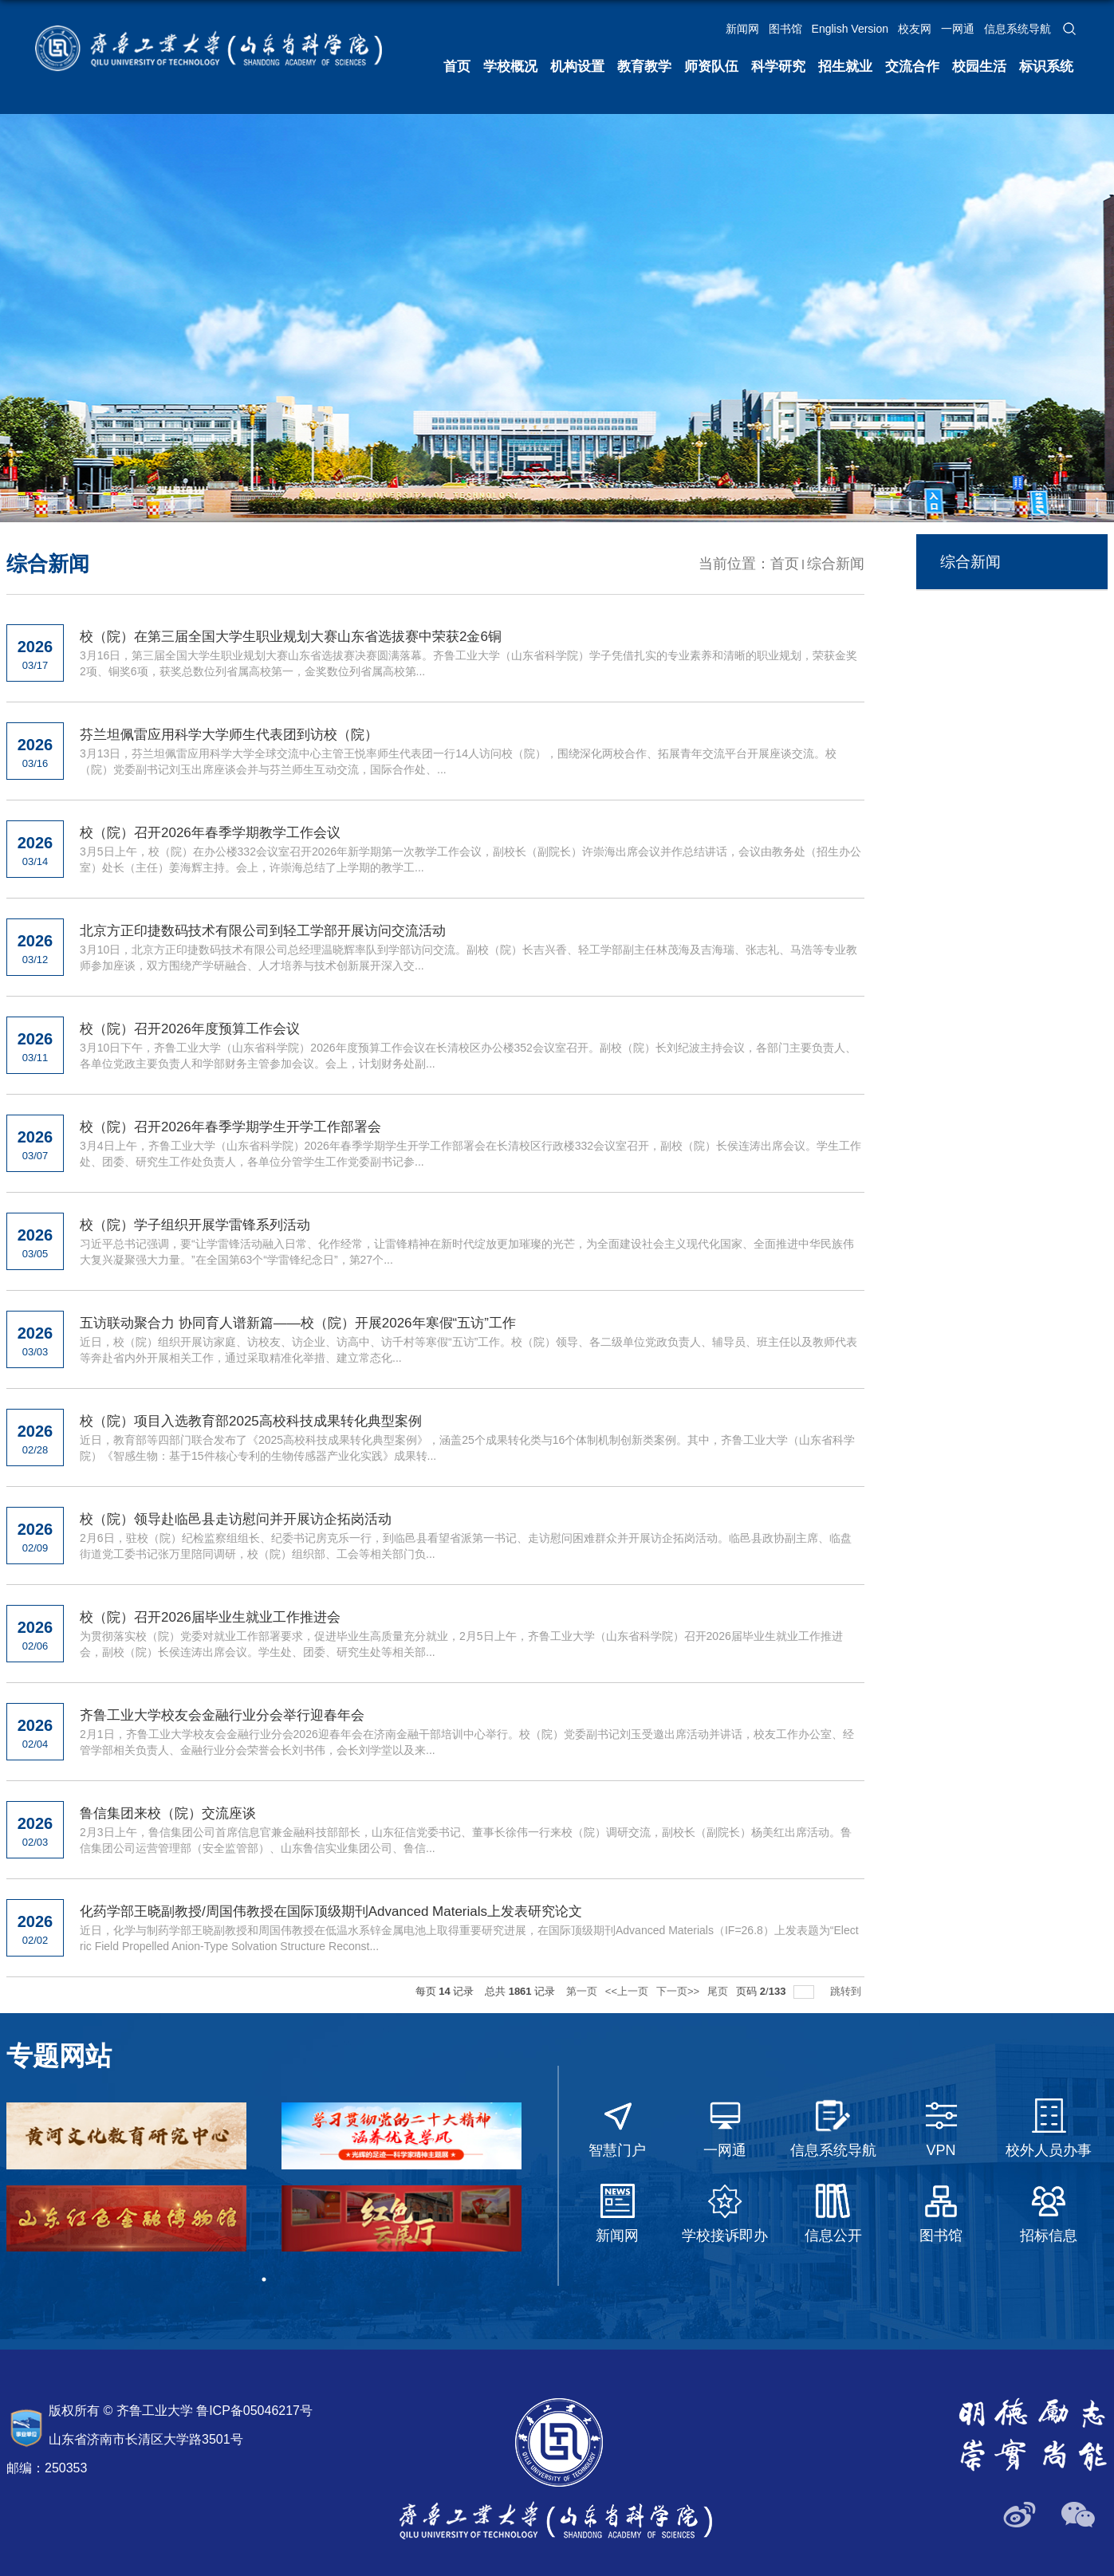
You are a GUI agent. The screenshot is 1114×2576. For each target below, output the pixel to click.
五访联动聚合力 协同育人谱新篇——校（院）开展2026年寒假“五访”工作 (298, 1323)
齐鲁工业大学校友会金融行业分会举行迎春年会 (222, 1715)
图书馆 (785, 28)
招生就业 (845, 66)
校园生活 (979, 66)
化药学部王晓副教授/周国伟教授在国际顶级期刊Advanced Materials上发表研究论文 (331, 1911)
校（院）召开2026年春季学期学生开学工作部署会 (230, 1127)
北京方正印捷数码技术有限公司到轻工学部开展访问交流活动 (263, 930)
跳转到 (847, 1991)
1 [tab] (264, 2279)
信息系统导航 (1017, 28)
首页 (456, 66)
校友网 (914, 28)
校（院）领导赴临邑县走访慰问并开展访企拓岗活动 (236, 1519)
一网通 (957, 28)
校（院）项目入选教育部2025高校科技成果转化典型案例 (251, 1421)
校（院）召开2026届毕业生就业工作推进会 (210, 1617)
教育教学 (644, 66)
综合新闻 (835, 564)
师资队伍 (711, 66)
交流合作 (912, 66)
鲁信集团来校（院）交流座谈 (168, 1813)
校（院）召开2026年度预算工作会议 (190, 1028)
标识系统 (1046, 66)
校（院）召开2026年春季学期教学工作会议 (210, 832)
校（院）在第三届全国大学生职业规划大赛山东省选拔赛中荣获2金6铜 (291, 636)
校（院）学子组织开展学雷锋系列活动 (195, 1225)
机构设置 (577, 66)
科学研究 (778, 66)
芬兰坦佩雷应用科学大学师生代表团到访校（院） (229, 734)
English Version (850, 28)
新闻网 (742, 28)
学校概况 (510, 66)
